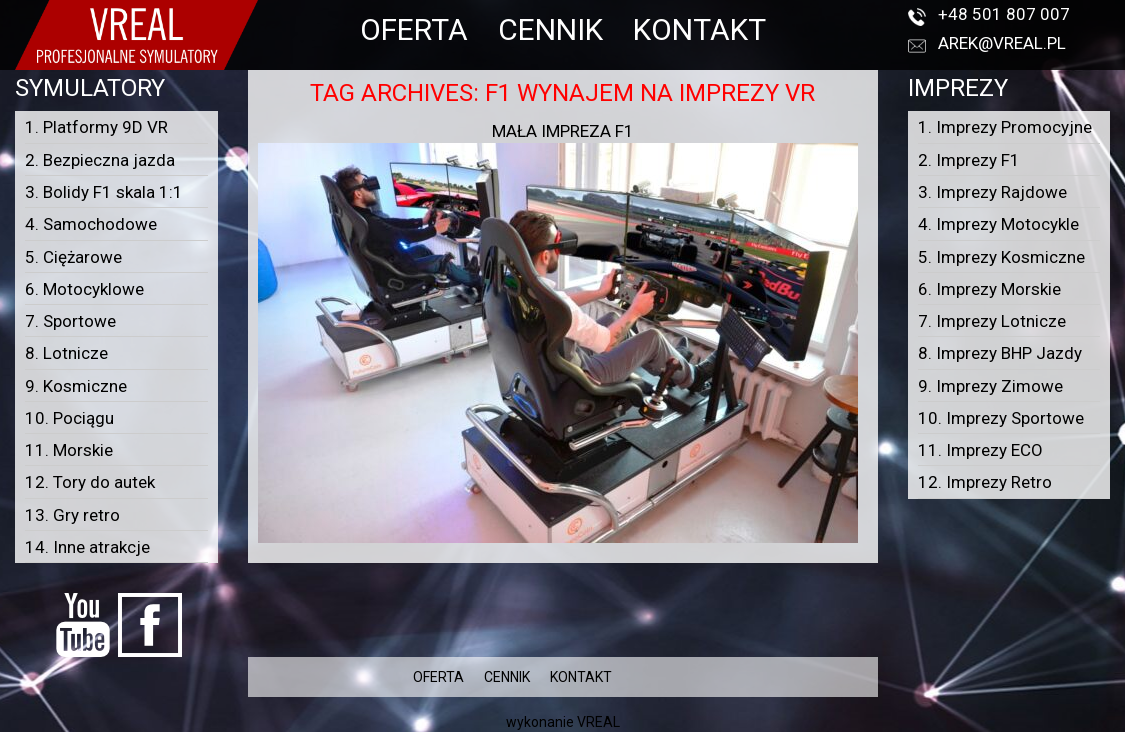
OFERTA (414, 29)
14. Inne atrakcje (87, 547)
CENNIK (550, 29)
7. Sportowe (70, 321)
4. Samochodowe (91, 224)
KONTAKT (699, 29)
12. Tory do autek (90, 482)
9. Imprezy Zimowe (990, 386)
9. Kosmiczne (76, 386)
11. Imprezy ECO (980, 450)
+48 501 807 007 (1004, 14)
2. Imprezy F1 (969, 160)
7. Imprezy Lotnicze (992, 321)
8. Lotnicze (66, 353)
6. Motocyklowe (84, 289)
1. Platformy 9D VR (96, 127)
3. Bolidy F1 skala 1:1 (104, 192)
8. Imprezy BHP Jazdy (1000, 353)
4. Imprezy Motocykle (998, 224)
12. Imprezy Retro (985, 482)
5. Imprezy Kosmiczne (1001, 257)
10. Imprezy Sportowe (1001, 418)
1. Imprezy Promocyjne (1005, 127)
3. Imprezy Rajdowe (992, 192)
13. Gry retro (72, 515)
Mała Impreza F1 (563, 131)
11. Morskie (69, 450)
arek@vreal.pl (1002, 43)
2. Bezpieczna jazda (100, 160)
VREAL (598, 722)
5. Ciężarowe (73, 257)
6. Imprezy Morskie (989, 289)
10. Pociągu (69, 418)
